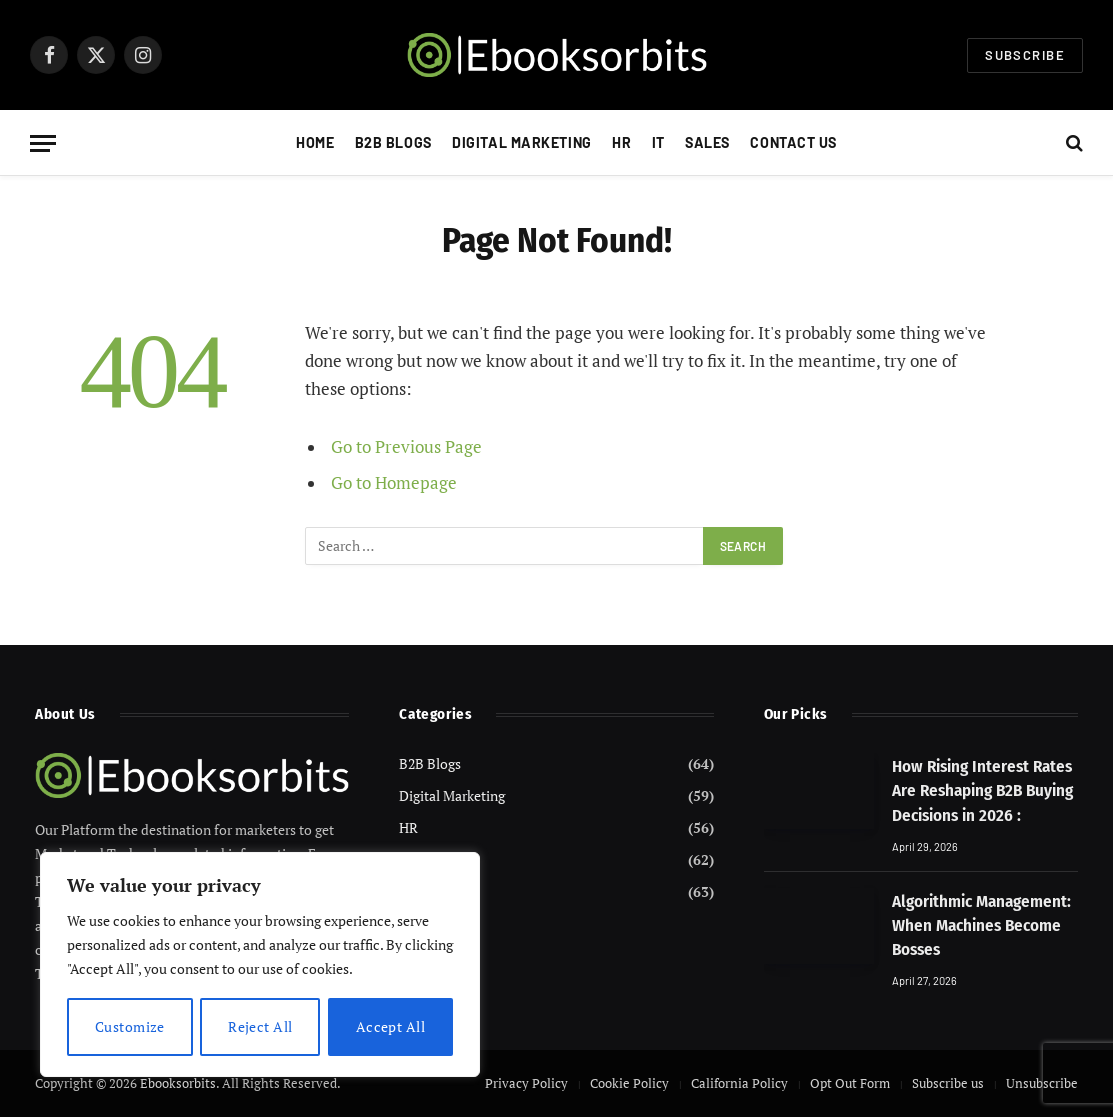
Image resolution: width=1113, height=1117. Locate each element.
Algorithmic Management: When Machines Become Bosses (981, 926)
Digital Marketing (522, 142)
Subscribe (1025, 55)
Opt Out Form (850, 1083)
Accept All (391, 1026)
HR (621, 142)
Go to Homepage (394, 483)
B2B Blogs (393, 142)
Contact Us (793, 142)
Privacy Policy (526, 1083)
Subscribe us (948, 1083)
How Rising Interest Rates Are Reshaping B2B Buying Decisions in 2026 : (982, 791)
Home (315, 142)
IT (658, 142)
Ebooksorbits (178, 1083)
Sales (707, 142)
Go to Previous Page (406, 447)
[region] (260, 965)
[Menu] (43, 143)
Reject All (261, 1026)
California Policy (739, 1083)
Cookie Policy (629, 1083)
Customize (130, 1026)
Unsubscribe (1042, 1083)
